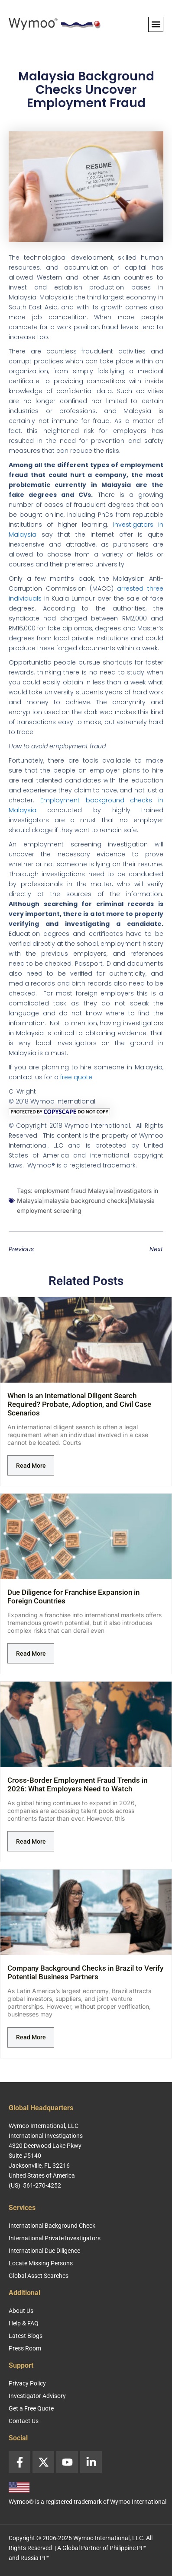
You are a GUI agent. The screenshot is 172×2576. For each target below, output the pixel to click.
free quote (76, 1077)
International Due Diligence (44, 2250)
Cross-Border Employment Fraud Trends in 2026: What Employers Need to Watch (77, 1784)
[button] (155, 24)
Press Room (25, 2348)
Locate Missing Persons (41, 2263)
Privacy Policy (27, 2383)
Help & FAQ (24, 2323)
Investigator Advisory (37, 2395)
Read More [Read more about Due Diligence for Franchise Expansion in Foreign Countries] (31, 1653)
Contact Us (24, 2420)
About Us (21, 2310)
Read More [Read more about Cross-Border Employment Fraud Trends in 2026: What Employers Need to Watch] (31, 1841)
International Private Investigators (55, 2238)
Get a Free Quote (31, 2408)
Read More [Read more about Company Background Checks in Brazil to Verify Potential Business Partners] (31, 2037)
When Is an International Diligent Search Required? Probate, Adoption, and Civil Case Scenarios (79, 1404)
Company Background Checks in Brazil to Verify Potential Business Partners (85, 1972)
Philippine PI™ (128, 2547)
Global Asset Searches (38, 2275)
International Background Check (52, 2225)
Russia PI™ (34, 2557)
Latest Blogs (25, 2335)
